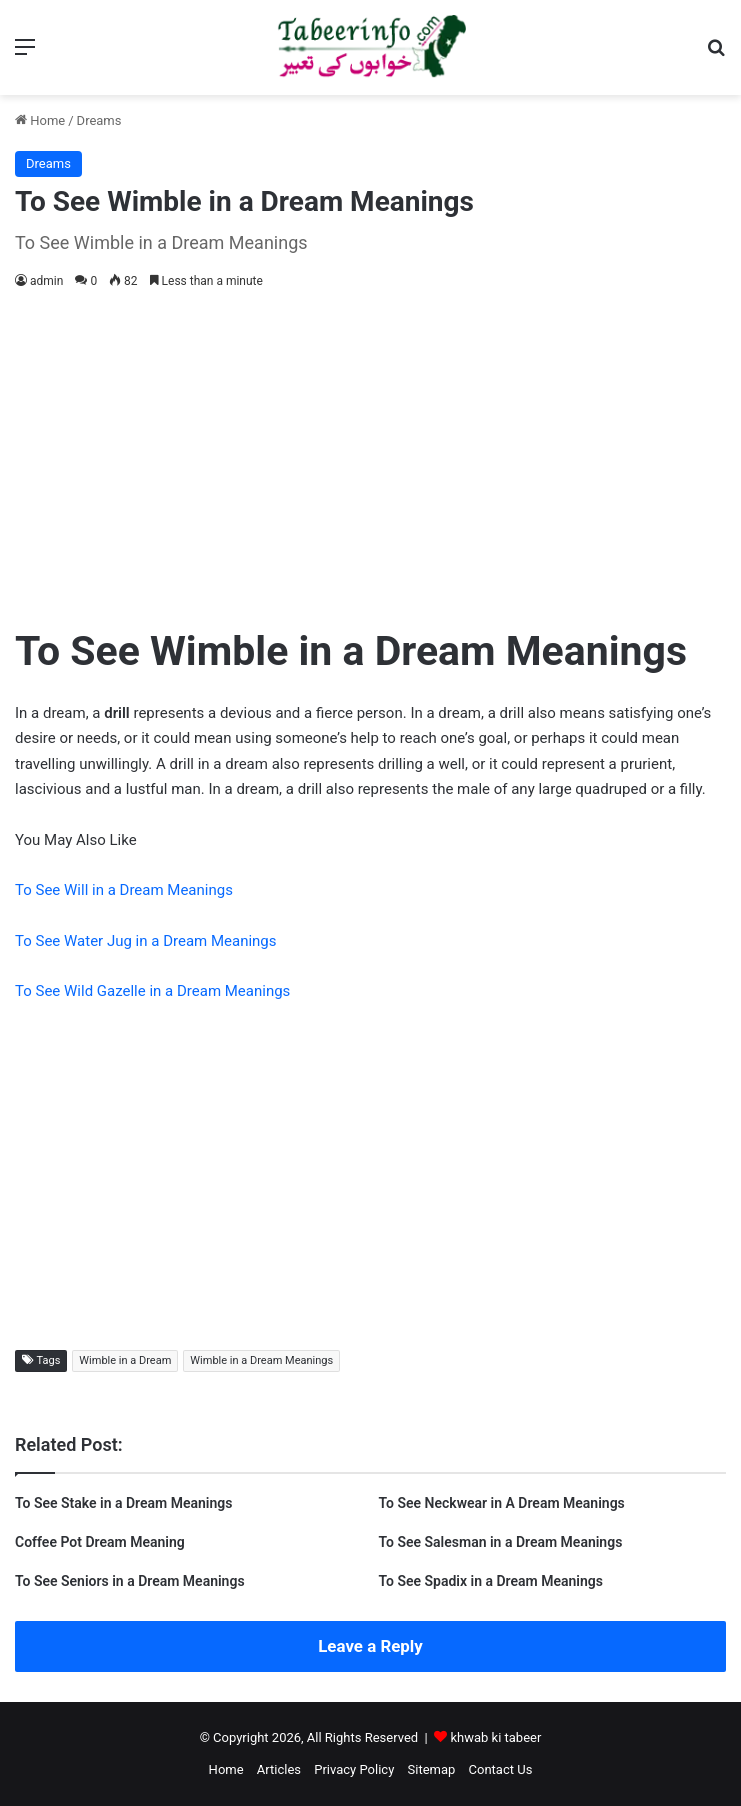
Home (40, 120)
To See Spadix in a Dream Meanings (491, 1581)
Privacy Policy (354, 1769)
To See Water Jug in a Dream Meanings (146, 941)
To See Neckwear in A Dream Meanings (502, 1503)
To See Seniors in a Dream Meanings (130, 1581)
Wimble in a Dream (125, 1360)
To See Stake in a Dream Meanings (123, 1503)
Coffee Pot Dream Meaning (100, 1542)
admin (46, 281)
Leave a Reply (370, 1646)
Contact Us (501, 1769)
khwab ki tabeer (495, 1737)
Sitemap (432, 1769)
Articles (279, 1769)
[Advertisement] (370, 453)
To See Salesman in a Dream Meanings (501, 1542)
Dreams (99, 120)
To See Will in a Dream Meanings (124, 890)
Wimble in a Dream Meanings (261, 1360)
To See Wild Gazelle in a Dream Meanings (152, 991)
